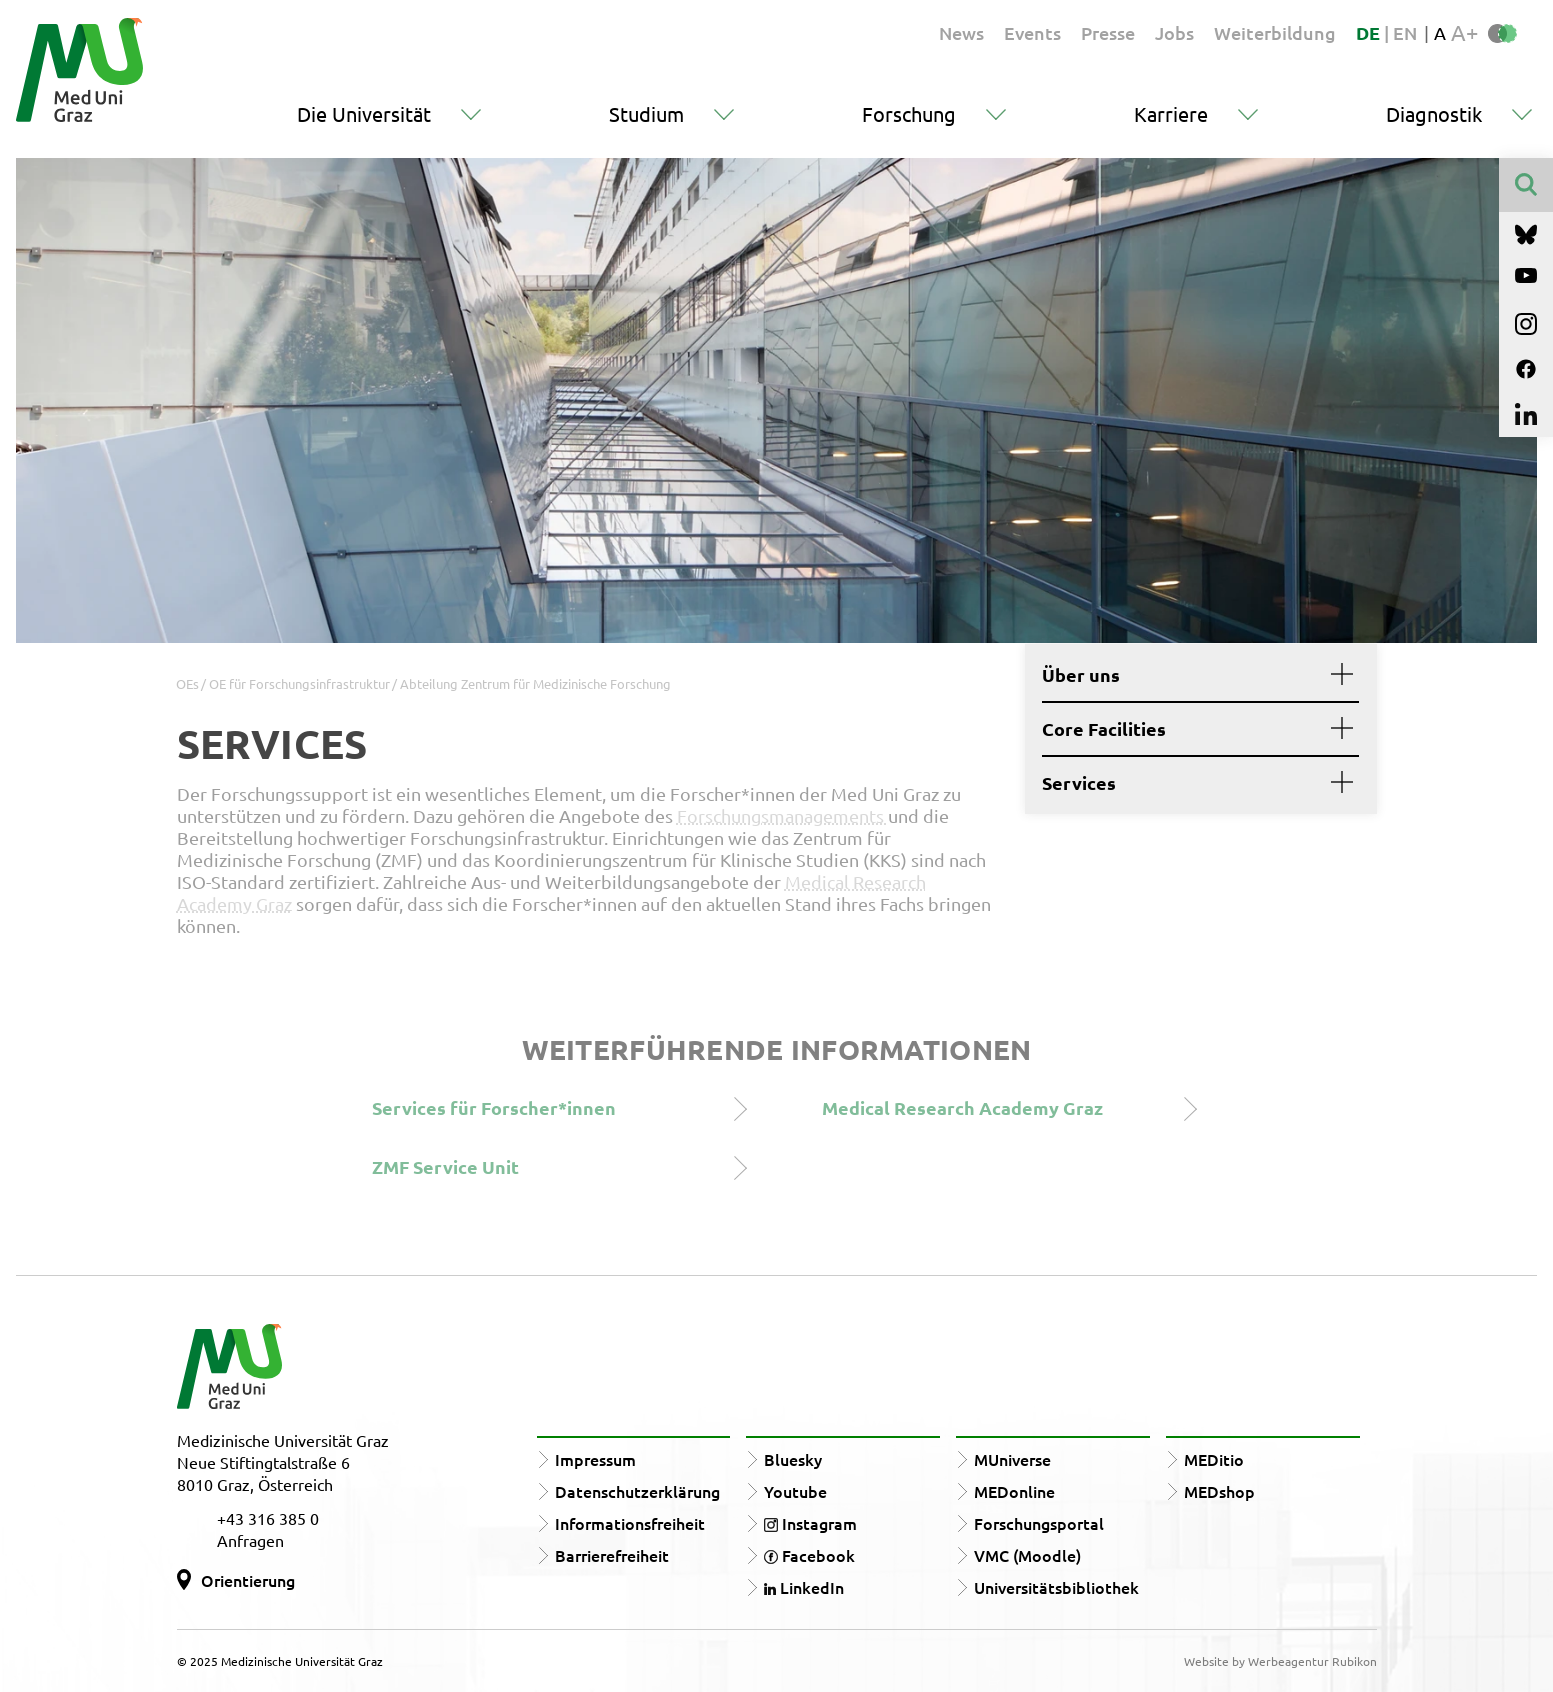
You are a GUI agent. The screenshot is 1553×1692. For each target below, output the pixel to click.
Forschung (909, 113)
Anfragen (250, 1540)
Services (1192, 783)
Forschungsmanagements (782, 815)
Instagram (810, 1523)
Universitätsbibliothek (1056, 1587)
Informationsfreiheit (630, 1523)
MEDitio (1214, 1459)
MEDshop (1219, 1491)
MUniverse (1012, 1459)
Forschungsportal (1039, 1523)
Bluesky (793, 1459)
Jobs (1174, 32)
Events (1032, 32)
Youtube (795, 1491)
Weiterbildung (1275, 32)
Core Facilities (1192, 729)
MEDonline (1014, 1491)
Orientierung (248, 1580)
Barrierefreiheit (612, 1555)
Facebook (809, 1555)
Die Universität (364, 113)
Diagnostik (1434, 113)
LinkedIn (804, 1587)
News (961, 32)
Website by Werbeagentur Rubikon (1280, 1661)
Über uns (1192, 675)
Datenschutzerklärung (637, 1491)
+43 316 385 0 (268, 1518)
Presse (1108, 32)
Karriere (1171, 113)
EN (1405, 32)
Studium (646, 113)
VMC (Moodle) (1027, 1555)
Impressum (595, 1459)
